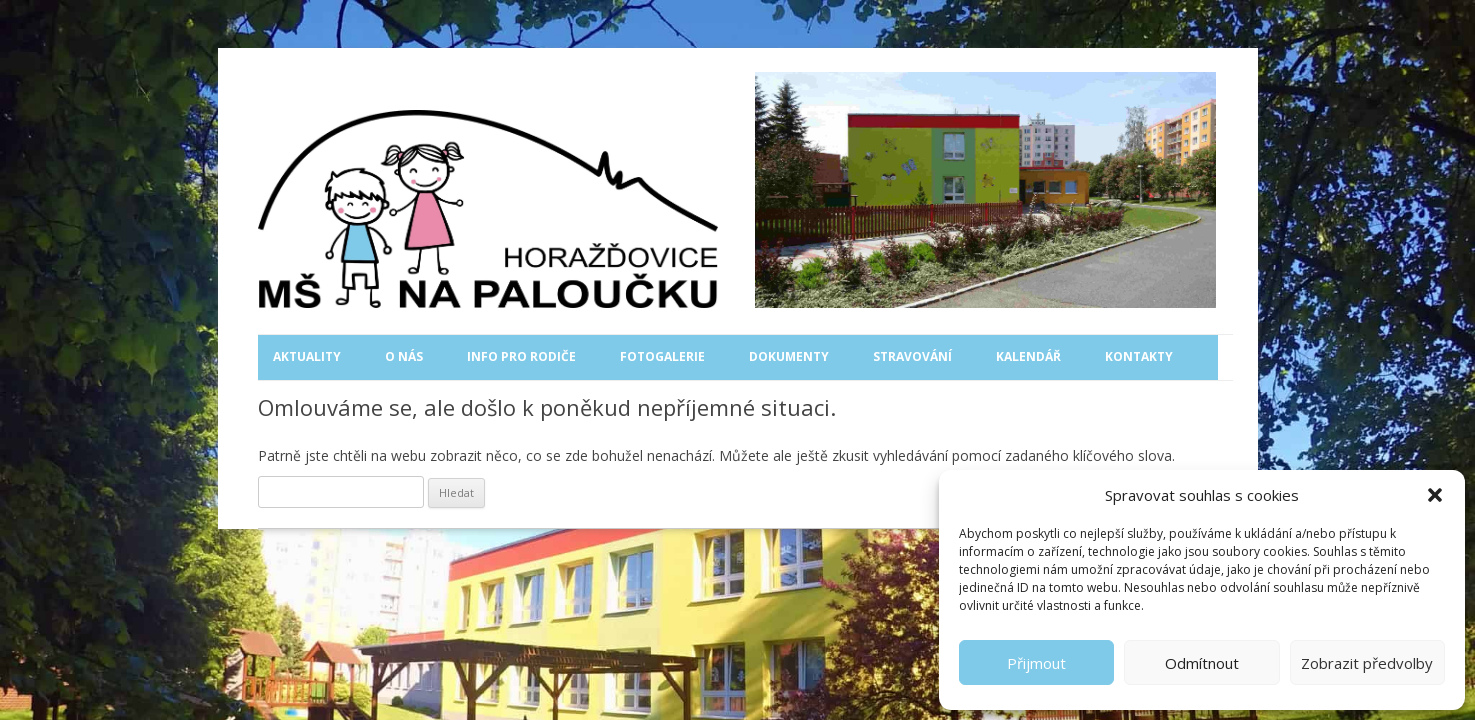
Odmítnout (1202, 663)
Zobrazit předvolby (1367, 663)
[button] (1435, 495)
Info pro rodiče (521, 356)
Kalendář (1028, 356)
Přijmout (1036, 663)
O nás (404, 356)
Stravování (912, 356)
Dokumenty (789, 356)
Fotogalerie (662, 356)
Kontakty (1139, 356)
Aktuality (307, 356)
